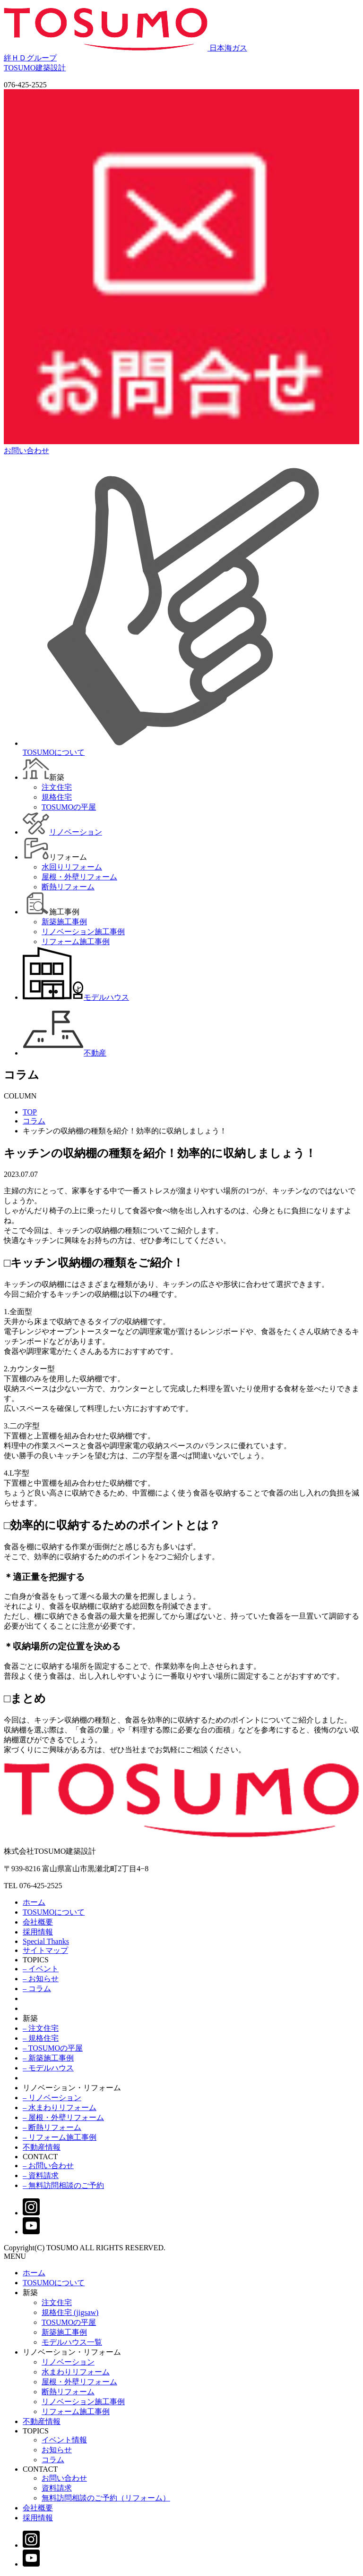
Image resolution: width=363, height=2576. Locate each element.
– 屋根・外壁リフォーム (63, 2117)
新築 (30, 2018)
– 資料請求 (41, 2175)
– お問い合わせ (48, 2166)
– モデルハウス (48, 2068)
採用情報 (38, 1932)
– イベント (41, 1969)
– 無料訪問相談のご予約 (63, 2185)
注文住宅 (57, 2302)
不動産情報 (41, 2147)
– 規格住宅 (41, 2038)
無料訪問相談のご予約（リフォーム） (106, 2498)
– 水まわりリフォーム (59, 2107)
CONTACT (40, 2157)
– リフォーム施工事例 (59, 2137)
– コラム (37, 1989)
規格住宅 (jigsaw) (70, 2312)
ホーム (34, 1902)
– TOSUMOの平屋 (53, 2048)
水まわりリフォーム (76, 2372)
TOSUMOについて (54, 1912)
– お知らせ (41, 1979)
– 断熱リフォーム (52, 2127)
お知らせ (57, 2450)
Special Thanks (46, 1941)
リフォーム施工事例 (76, 2411)
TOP (30, 1112)
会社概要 (38, 1922)
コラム (34, 1121)
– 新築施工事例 (48, 2058)
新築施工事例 (64, 2332)
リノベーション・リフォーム (72, 2088)
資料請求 (57, 2488)
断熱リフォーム (68, 2392)
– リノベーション (52, 2098)
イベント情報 (64, 2440)
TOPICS (36, 1960)
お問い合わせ (64, 2478)
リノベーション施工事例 (83, 2402)
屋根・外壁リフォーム (79, 2382)
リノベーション (68, 2362)
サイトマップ (45, 1950)
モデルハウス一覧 (72, 2342)
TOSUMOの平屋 (69, 2322)
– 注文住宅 (41, 2028)
